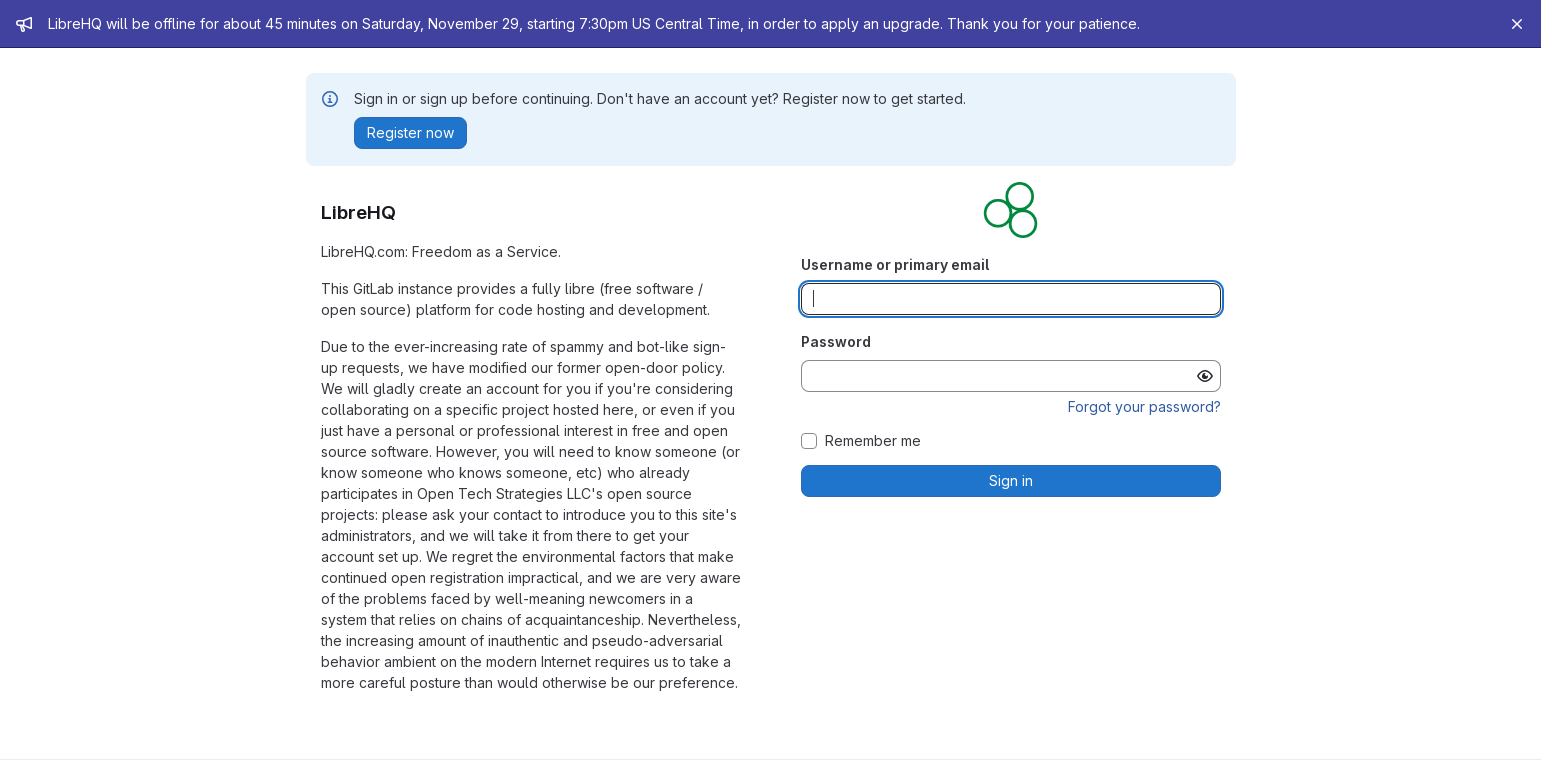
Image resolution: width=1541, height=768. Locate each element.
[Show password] (1205, 376)
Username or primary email (895, 264)
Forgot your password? (1144, 406)
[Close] (1517, 24)
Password (836, 341)
